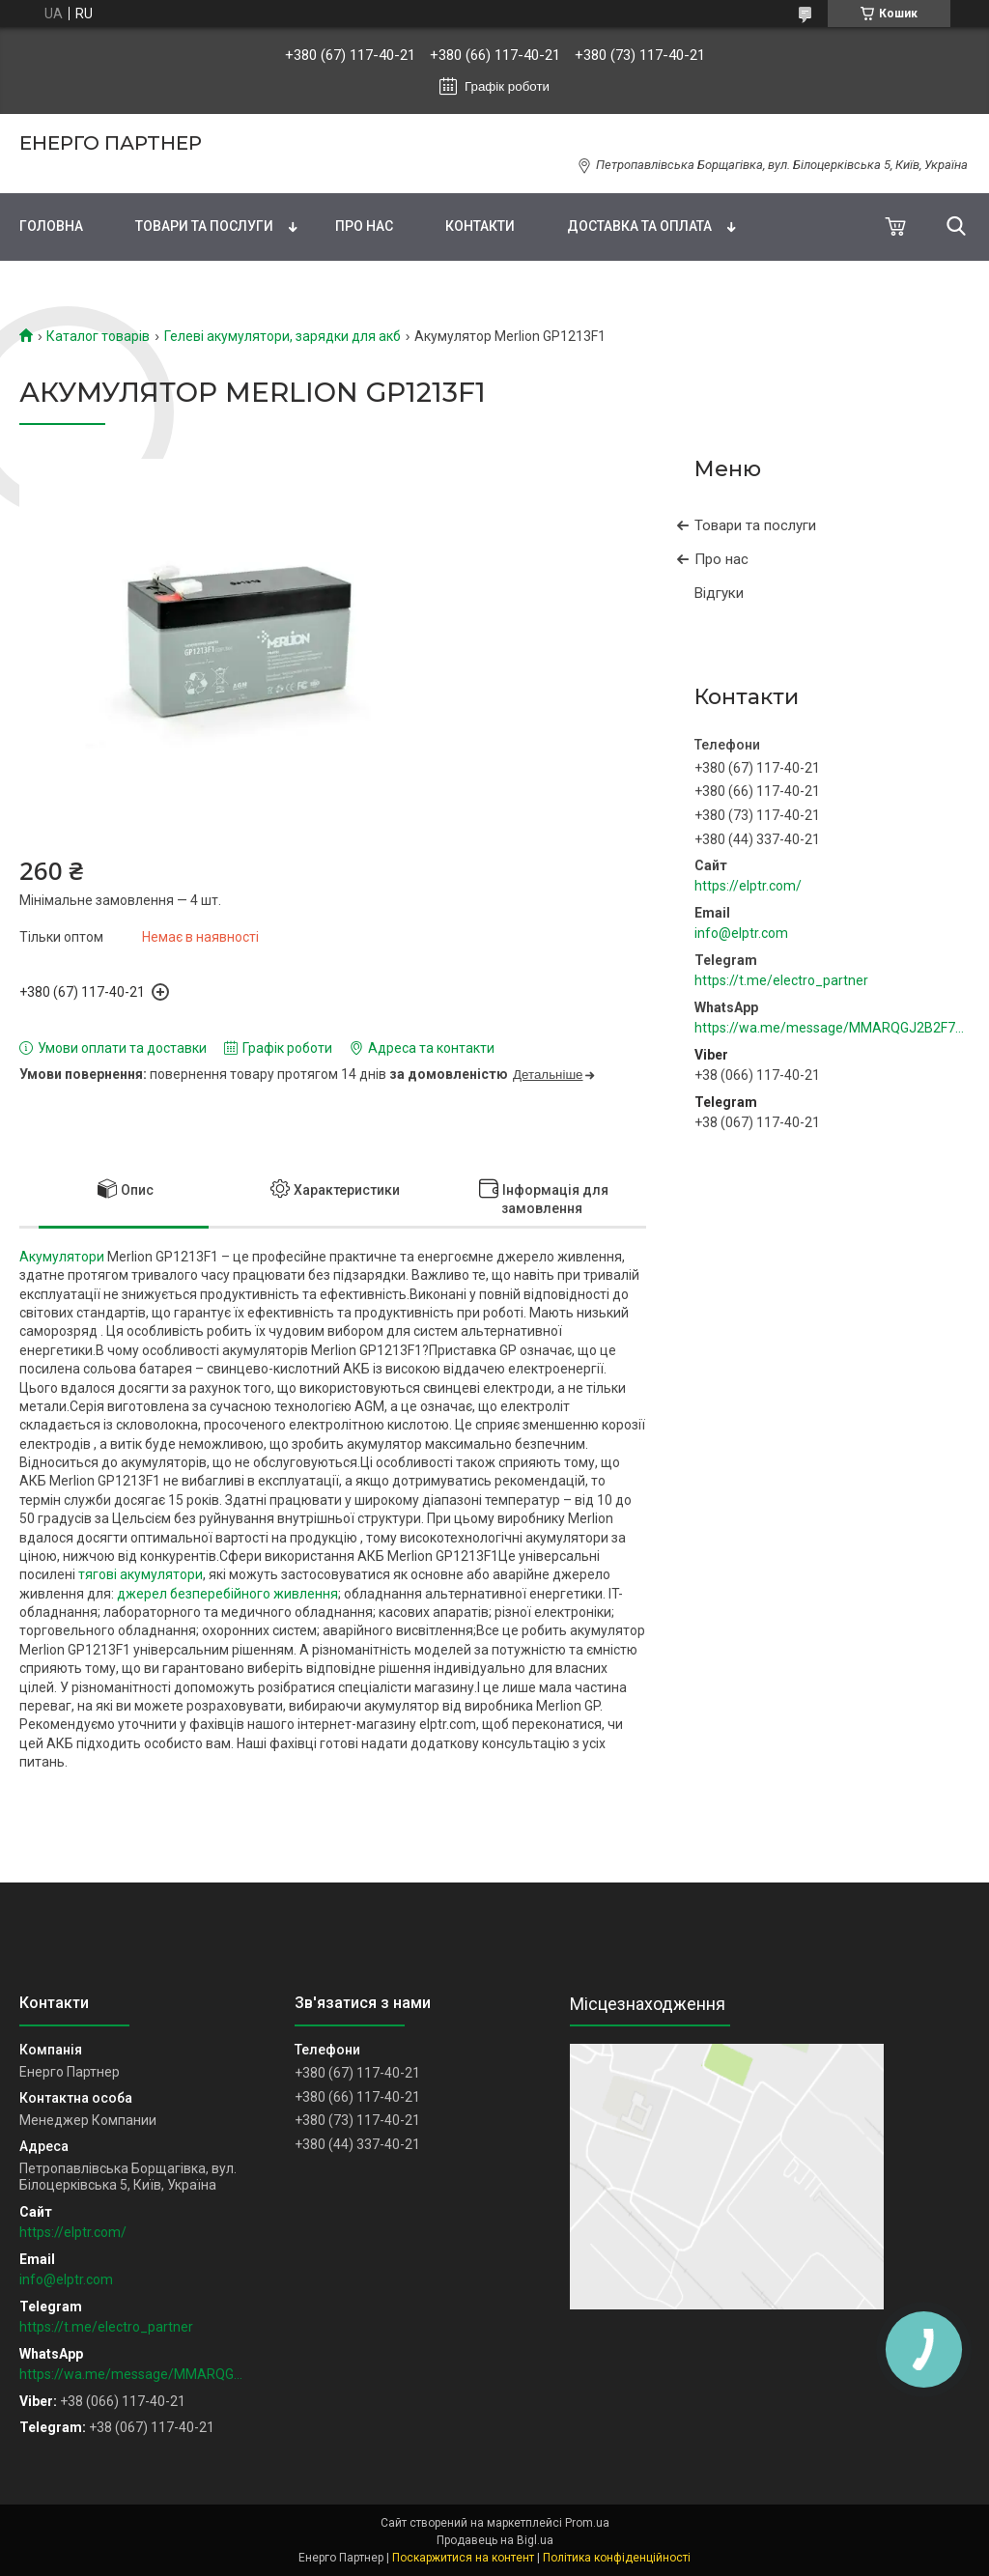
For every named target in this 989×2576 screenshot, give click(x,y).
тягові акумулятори (140, 1574)
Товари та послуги (204, 226)
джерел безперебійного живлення (227, 1593)
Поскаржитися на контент (463, 2557)
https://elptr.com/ (748, 885)
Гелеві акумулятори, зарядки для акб (282, 336)
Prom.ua (587, 2523)
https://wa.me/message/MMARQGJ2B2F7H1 (832, 1027)
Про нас (364, 226)
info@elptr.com (741, 933)
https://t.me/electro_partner (781, 980)
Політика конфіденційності (617, 2557)
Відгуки (719, 593)
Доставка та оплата (639, 226)
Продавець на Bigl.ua (495, 2540)
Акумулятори (61, 1256)
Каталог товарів (98, 336)
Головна (51, 226)
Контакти (480, 226)
